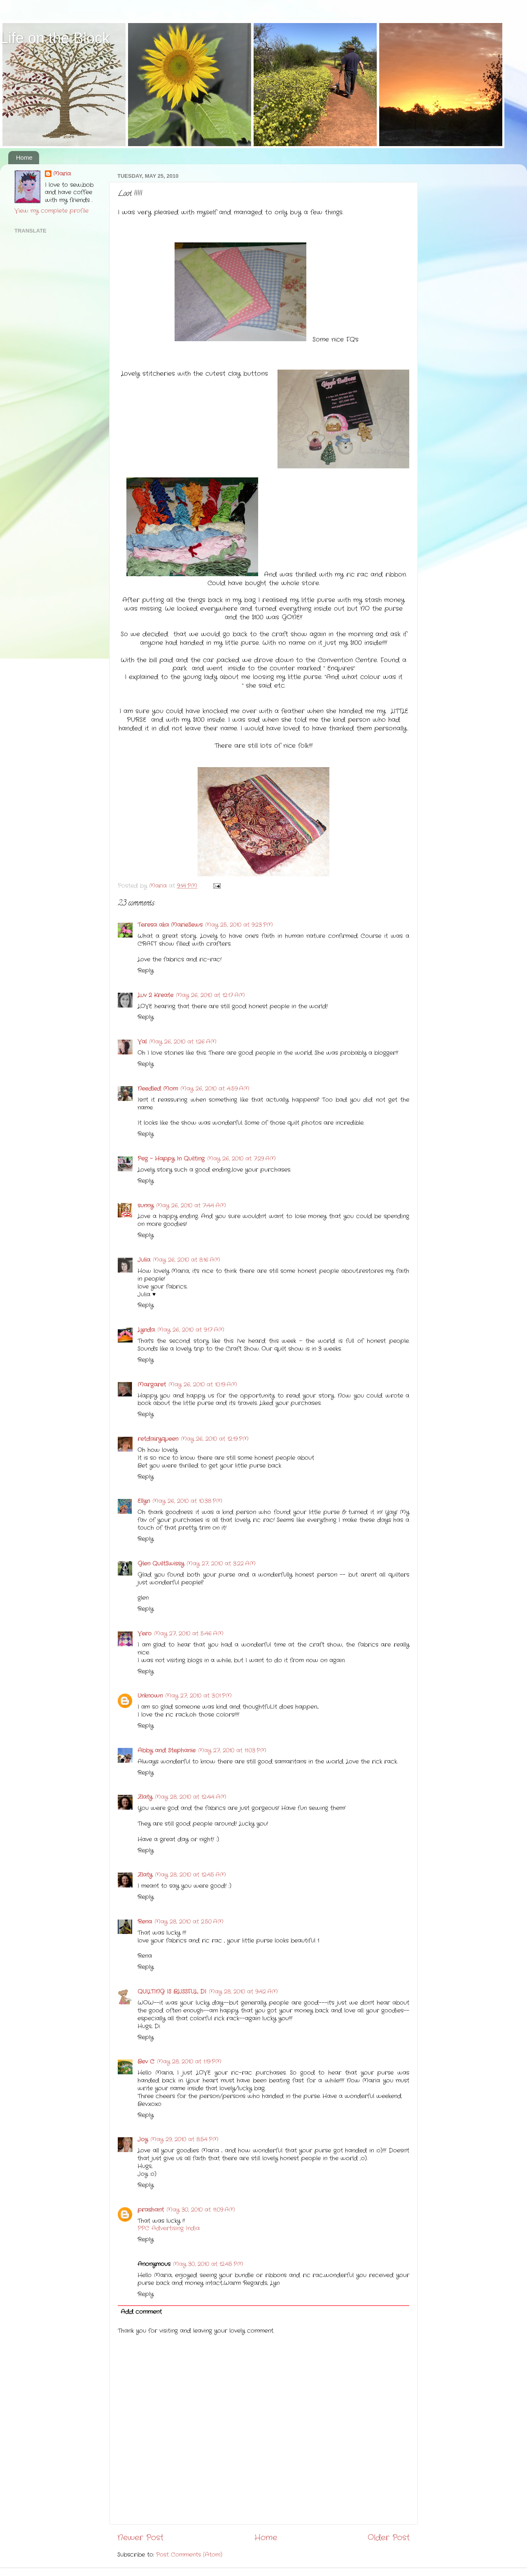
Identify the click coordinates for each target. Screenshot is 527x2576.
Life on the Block (55, 38)
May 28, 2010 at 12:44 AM (190, 1797)
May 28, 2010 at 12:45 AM (190, 1875)
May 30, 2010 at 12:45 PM (208, 2264)
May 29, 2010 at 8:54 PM (184, 2139)
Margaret (152, 1385)
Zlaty (145, 1797)
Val (142, 1042)
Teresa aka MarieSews (170, 925)
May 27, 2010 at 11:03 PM (232, 1751)
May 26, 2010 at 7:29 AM (241, 1159)
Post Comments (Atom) (189, 2555)
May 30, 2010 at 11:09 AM (200, 2210)
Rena (145, 1922)
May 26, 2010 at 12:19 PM (215, 1439)
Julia (144, 1260)
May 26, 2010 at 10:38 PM (187, 1501)
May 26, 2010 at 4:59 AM (215, 1089)
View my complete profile (51, 211)
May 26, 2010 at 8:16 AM (186, 1260)
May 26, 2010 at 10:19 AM (202, 1385)
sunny (146, 1206)
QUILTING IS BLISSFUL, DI (172, 1992)
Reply (146, 971)
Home (24, 157)
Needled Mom (158, 1089)
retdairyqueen (158, 1439)
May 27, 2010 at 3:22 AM (221, 1564)
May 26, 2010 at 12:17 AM (210, 995)
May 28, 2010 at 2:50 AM (189, 1922)
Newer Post (140, 2537)
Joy (143, 2139)
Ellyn (144, 1501)
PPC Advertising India (169, 2228)
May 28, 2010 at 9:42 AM (243, 1992)
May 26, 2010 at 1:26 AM (183, 1042)
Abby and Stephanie (167, 1751)
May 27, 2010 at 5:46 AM (189, 1634)
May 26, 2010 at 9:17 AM (190, 1330)
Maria (62, 174)
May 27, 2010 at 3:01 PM (198, 1696)
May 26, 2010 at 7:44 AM (191, 1206)
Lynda (146, 1330)
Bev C (146, 2062)
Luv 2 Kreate (155, 995)
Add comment (141, 2312)
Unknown (150, 1696)
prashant (151, 2210)
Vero (145, 1634)
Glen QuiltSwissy (161, 1564)
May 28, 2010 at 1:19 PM (189, 2062)
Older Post (389, 2537)
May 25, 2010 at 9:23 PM (239, 925)
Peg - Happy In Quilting (171, 1159)
